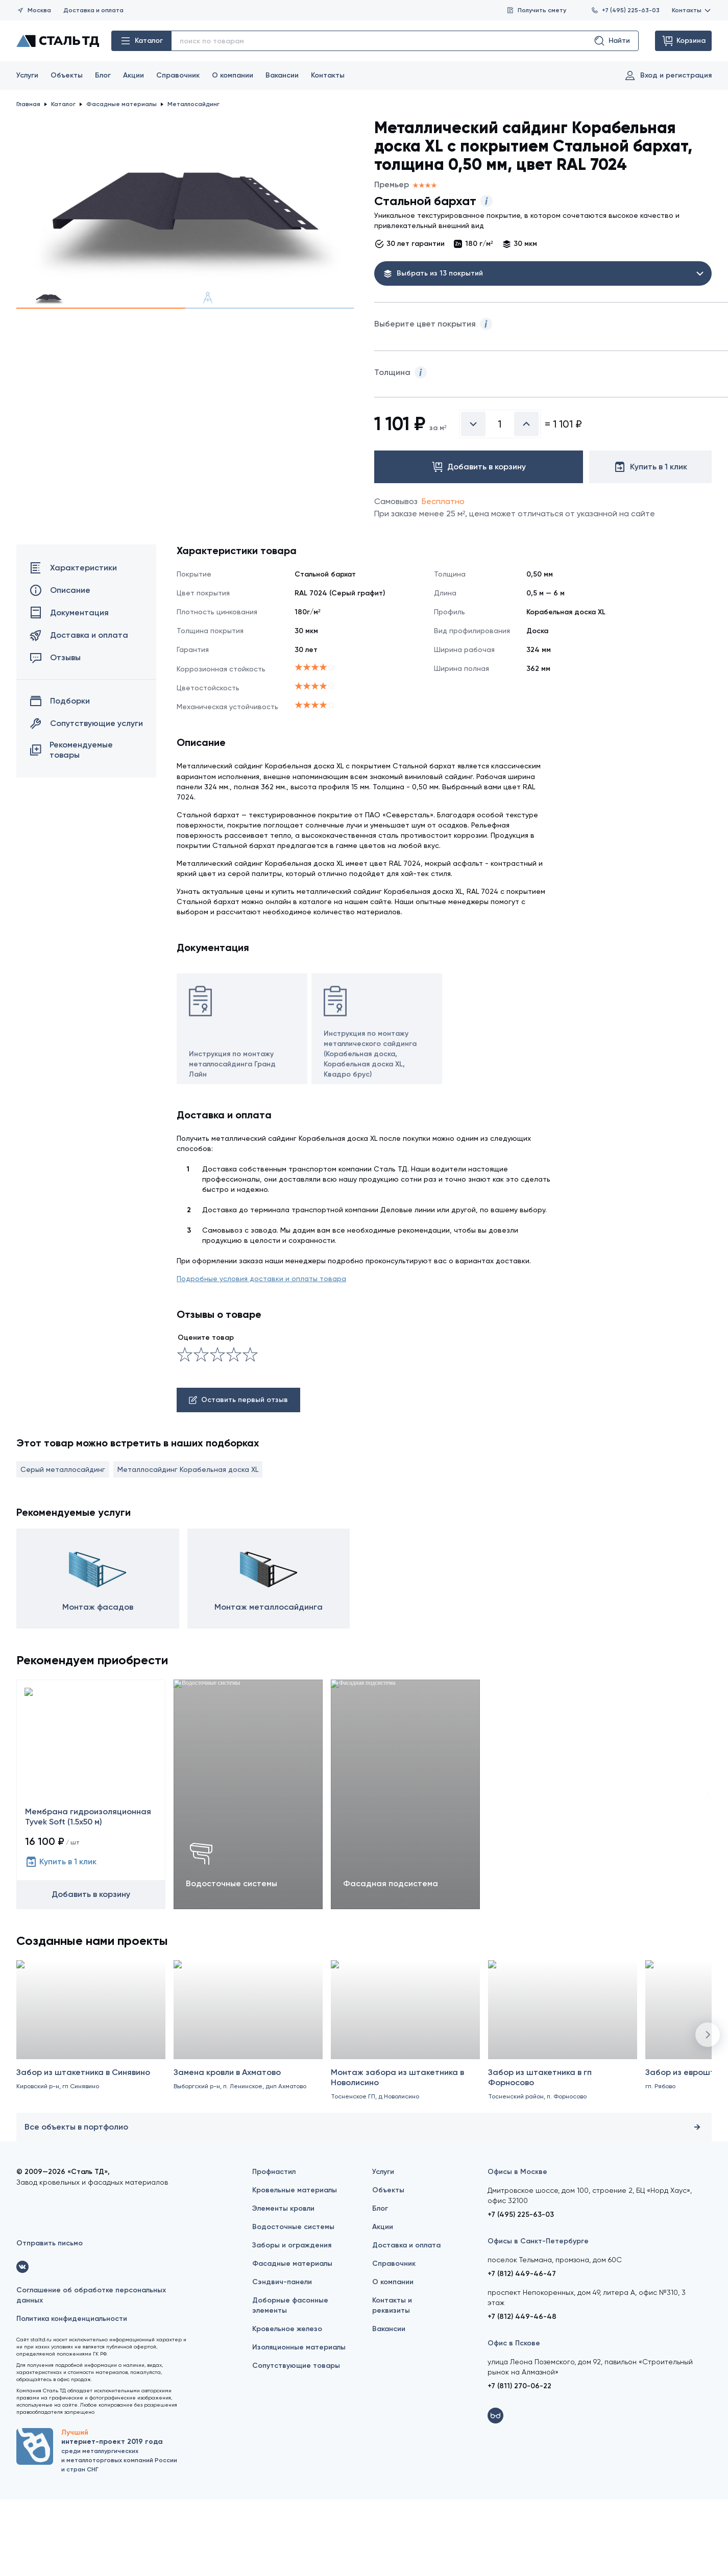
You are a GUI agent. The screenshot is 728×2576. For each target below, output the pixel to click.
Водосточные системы (293, 2303)
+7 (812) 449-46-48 (522, 2393)
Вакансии (282, 75)
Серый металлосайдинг (62, 1545)
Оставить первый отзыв (238, 1476)
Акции (133, 75)
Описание (60, 667)
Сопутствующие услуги (86, 800)
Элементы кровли (283, 2285)
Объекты (67, 75)
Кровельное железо (287, 2405)
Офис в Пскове (514, 2419)
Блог (103, 75)
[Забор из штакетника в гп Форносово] (562, 2122)
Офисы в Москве (517, 2248)
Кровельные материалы (294, 2266)
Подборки (60, 777)
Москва (33, 10)
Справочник (178, 75)
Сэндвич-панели (282, 2358)
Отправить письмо (49, 2319)
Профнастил (274, 2248)
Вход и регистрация (668, 75)
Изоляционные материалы (299, 2423)
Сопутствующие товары (296, 2442)
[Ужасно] (185, 1431)
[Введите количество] (500, 500)
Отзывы (55, 734)
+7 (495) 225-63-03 (625, 10)
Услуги (27, 75)
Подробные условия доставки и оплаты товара (261, 1354)
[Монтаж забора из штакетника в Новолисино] (405, 2122)
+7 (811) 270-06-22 (519, 2462)
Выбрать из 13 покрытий (440, 273)
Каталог (141, 41)
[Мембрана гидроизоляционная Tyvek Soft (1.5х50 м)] (91, 1870)
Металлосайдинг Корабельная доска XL (187, 1545)
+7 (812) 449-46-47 (522, 2350)
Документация (69, 689)
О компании (232, 75)
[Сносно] (193, 1431)
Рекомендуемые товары (71, 826)
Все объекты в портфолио (364, 2203)
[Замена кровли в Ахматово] (248, 2122)
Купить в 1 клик (60, 1938)
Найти (611, 41)
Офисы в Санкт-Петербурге (538, 2317)
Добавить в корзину (91, 1970)
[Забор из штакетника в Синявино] (90, 2122)
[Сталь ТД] (57, 41)
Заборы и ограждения (291, 2321)
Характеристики (73, 644)
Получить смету (536, 10)
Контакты (692, 10)
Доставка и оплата (93, 10)
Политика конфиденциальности (71, 2395)
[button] (707, 2110)
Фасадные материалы (292, 2340)
